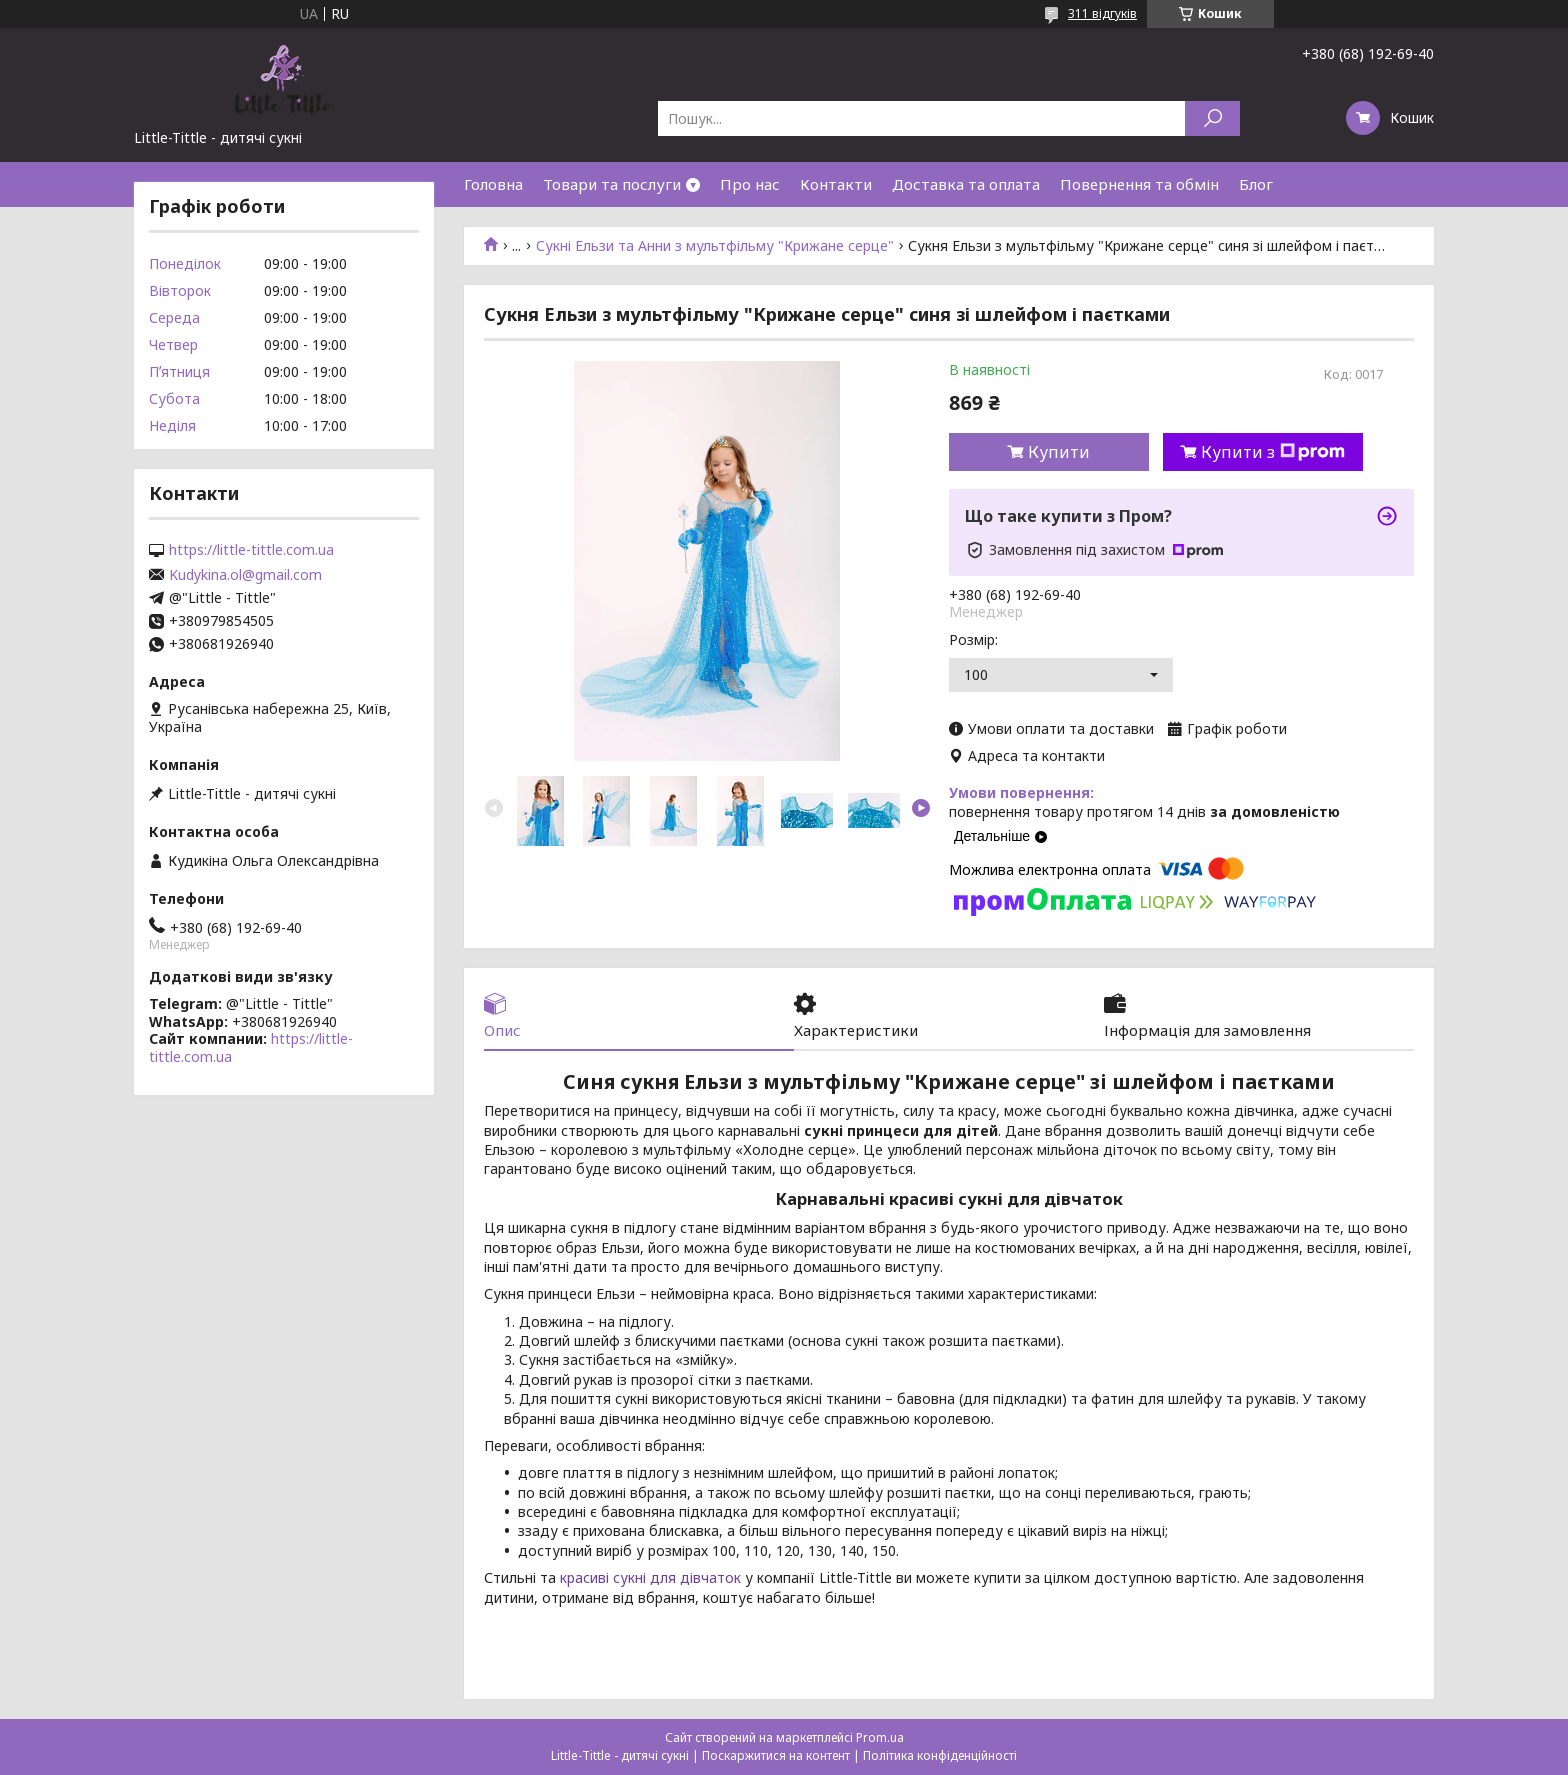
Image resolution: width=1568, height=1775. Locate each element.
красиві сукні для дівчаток (650, 1577)
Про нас (750, 184)
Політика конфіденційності (940, 1755)
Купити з (1273, 452)
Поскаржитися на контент (776, 1755)
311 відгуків (1102, 13)
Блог (1256, 184)
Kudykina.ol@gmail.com (245, 575)
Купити (1059, 452)
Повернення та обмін (1139, 184)
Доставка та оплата (966, 184)
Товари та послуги (612, 184)
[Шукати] (1212, 118)
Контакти (836, 184)
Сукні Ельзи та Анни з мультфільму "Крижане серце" (715, 246)
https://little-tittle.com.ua (251, 550)
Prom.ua (880, 1737)
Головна (493, 184)
